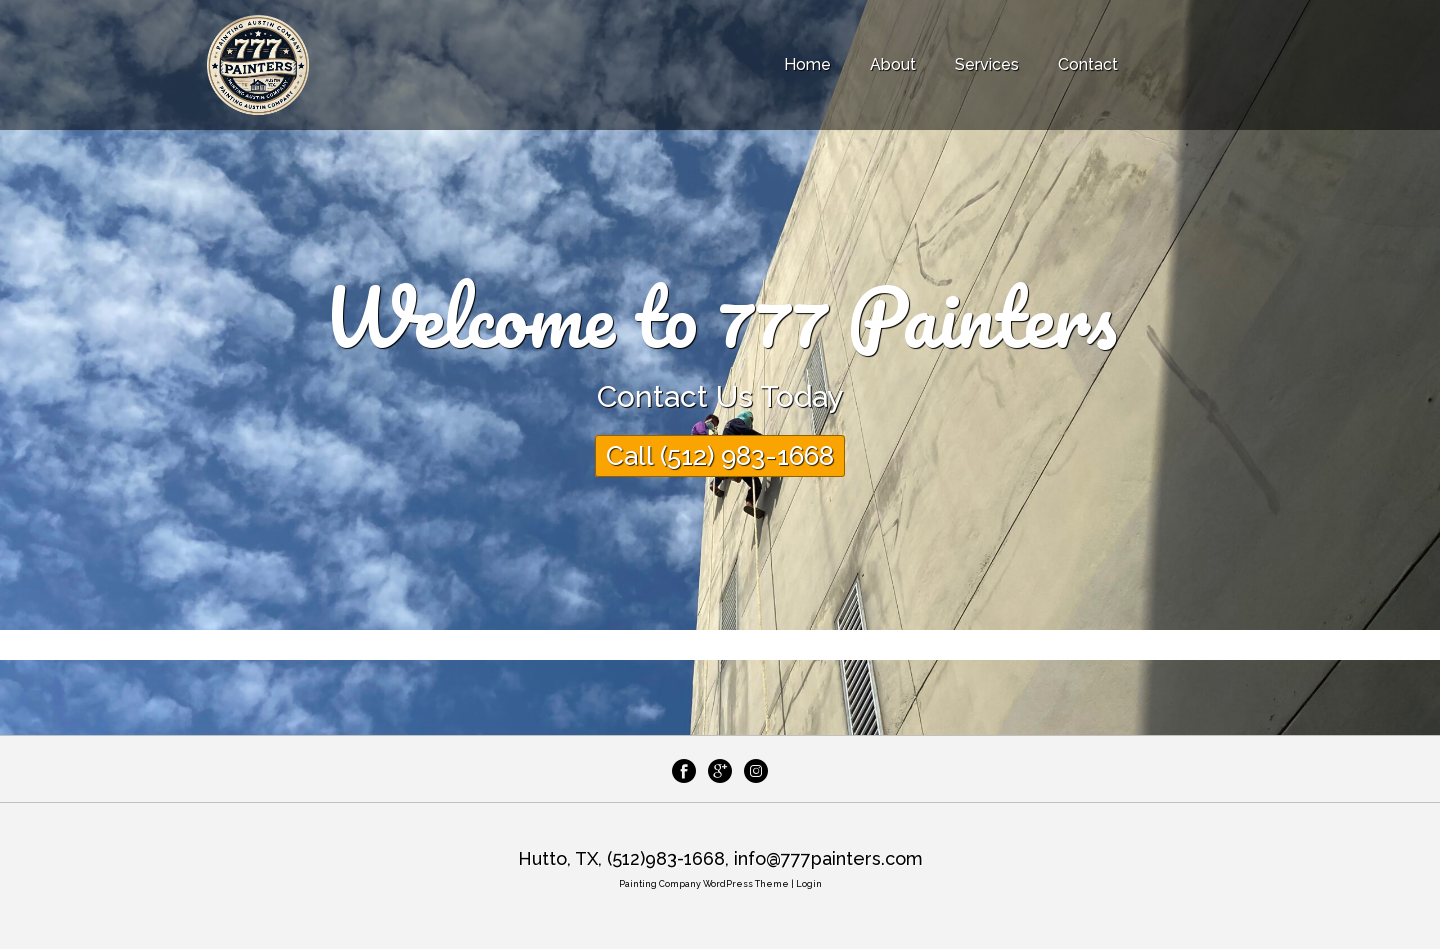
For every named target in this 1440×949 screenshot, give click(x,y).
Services (987, 64)
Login (809, 884)
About (893, 64)
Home (807, 64)
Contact (1088, 64)
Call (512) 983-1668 (720, 456)
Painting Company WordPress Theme (704, 884)
